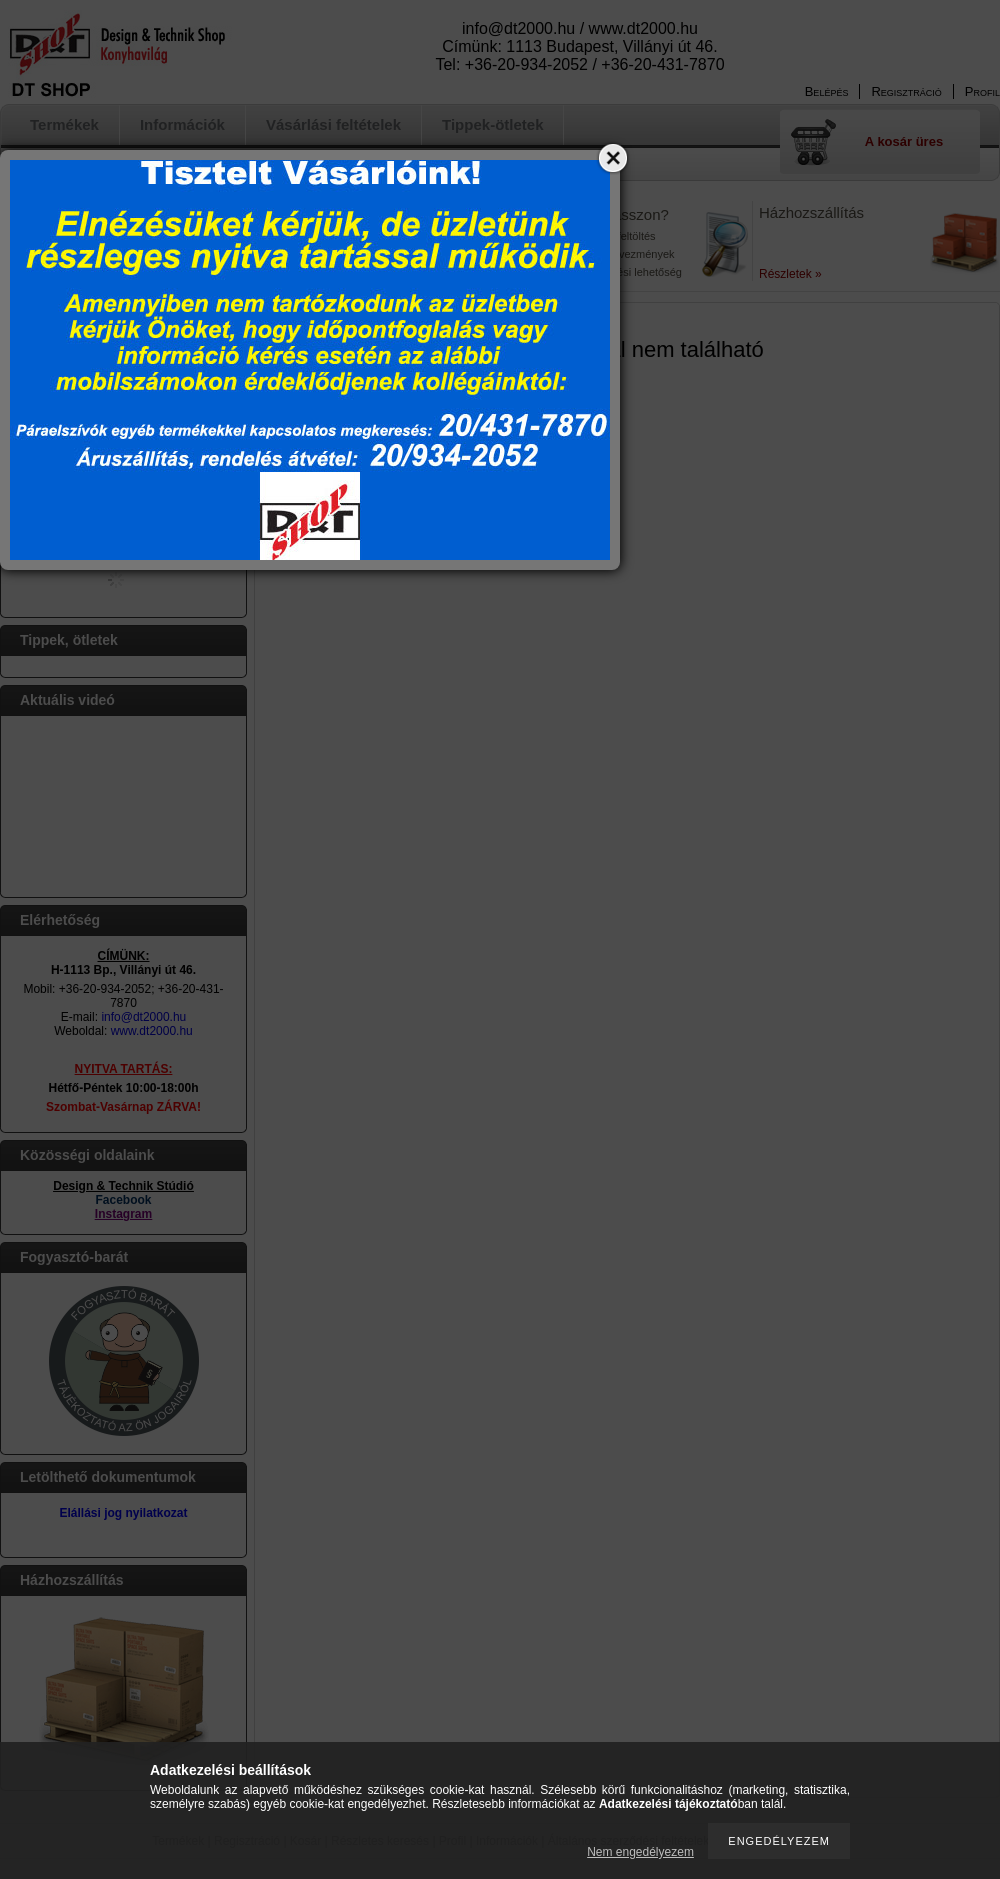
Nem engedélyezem (640, 1852)
